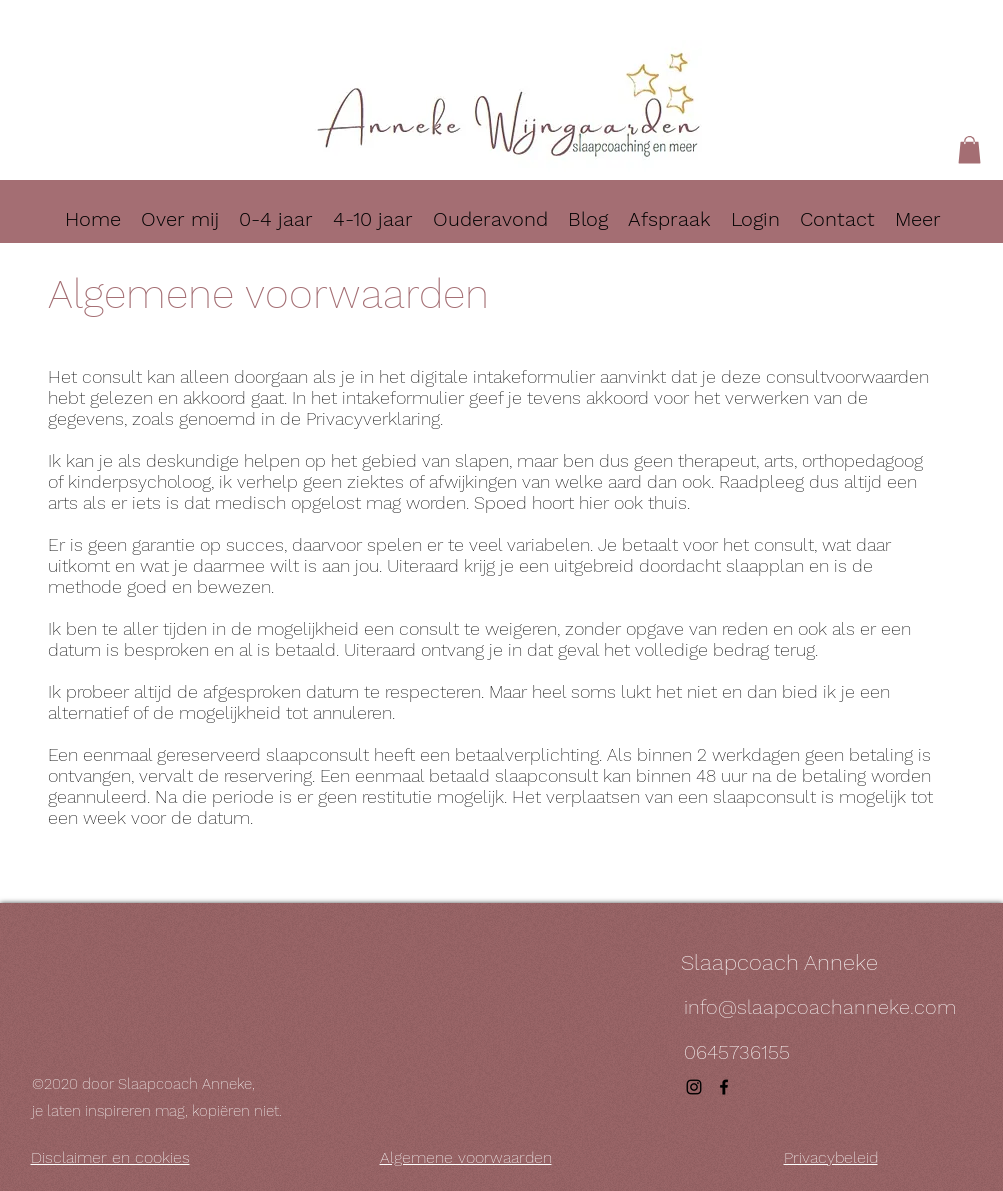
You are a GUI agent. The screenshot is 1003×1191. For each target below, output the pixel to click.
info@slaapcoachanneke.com (820, 1007)
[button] (969, 149)
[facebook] (724, 1087)
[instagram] (694, 1087)
